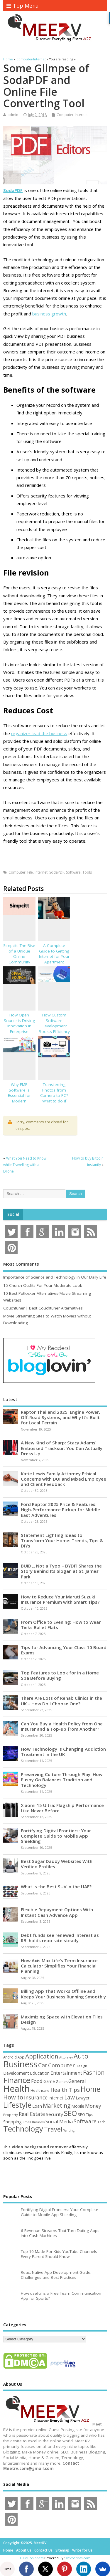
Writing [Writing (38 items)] (69, 2130)
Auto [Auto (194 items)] (81, 2055)
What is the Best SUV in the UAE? (56, 1886)
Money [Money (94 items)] (93, 2105)
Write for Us (82, 2550)
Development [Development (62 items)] (16, 2073)
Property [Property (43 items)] (10, 2114)
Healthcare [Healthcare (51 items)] (40, 2090)
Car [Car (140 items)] (42, 2065)
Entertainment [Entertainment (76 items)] (66, 2073)
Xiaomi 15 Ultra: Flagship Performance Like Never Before (62, 1807)
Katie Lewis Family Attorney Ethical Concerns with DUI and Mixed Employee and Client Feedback (63, 1479)
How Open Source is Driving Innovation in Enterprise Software (19, 1026)
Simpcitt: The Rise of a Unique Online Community (19, 954)
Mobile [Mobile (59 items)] (77, 2106)
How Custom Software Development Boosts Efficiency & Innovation (54, 1026)
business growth (49, 314)
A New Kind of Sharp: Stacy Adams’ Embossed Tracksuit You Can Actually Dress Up (61, 1448)
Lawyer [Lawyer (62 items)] (82, 2098)
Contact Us (43, 2550)
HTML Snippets (31, 2558)
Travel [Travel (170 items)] (53, 2129)
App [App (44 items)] (21, 2057)
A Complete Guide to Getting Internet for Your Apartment (54, 954)
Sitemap (62, 2550)
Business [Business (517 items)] (20, 2064)
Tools (87, 872)
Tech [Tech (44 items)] (101, 2121)
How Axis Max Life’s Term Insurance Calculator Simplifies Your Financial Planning (59, 1965)
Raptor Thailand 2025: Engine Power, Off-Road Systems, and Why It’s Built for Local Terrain (60, 1417)
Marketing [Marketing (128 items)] (56, 2105)
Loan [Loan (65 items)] (37, 2106)
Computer (17, 872)
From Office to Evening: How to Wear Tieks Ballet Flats (61, 1624)
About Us (23, 2550)
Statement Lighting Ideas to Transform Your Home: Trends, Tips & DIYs (62, 1540)
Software (73, 872)
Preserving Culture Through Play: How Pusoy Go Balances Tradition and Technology (61, 1779)
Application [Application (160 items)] (41, 2056)
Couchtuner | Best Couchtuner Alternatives (43, 1308)
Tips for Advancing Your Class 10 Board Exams (63, 1650)
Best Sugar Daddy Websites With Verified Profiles (56, 1863)
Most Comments (21, 1264)
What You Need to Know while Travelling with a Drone (24, 1165)
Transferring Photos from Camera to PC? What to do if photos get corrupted (54, 1098)
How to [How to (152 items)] (13, 2097)
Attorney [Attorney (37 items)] (66, 2057)
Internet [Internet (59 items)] (55, 2098)
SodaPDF (56, 872)
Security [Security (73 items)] (54, 2114)
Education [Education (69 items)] (40, 2073)
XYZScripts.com (78, 2558)
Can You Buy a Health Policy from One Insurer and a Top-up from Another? (62, 1726)
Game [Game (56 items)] (49, 2081)
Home (8, 2550)
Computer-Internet (72, 114)
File (30, 872)
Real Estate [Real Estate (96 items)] (32, 2114)
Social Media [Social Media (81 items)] (59, 2121)
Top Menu (22, 5)
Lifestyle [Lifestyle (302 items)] (17, 2105)
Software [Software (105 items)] (85, 2121)
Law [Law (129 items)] (69, 2097)
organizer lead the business (39, 733)
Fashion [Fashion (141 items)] (94, 2072)
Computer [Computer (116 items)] (61, 2065)
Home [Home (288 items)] (90, 2089)
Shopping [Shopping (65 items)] (12, 2121)
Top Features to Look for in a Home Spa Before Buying (60, 1675)
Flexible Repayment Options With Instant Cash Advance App (57, 1912)
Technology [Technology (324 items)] (23, 2129)
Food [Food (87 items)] (37, 2081)
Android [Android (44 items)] (10, 2057)
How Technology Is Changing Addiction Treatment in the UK (63, 1751)
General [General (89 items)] (77, 2081)
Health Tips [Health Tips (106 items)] (65, 2089)
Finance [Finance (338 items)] (16, 2080)
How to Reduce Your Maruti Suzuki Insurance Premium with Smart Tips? (60, 1599)
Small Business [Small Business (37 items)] (34, 2122)
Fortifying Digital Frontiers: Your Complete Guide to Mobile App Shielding (56, 1836)
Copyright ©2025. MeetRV (24, 2542)
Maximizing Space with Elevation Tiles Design (62, 2019)
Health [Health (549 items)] (16, 2088)
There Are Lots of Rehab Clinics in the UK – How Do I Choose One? (61, 1700)
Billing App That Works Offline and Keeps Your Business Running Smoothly (63, 1993)
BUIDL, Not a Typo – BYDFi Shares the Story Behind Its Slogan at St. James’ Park (61, 1571)
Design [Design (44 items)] (81, 2066)
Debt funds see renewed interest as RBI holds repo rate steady (60, 1937)
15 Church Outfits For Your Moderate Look (42, 1285)
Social (13, 1214)
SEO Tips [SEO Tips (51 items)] (85, 2114)
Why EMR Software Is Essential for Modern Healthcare (19, 1096)
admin (13, 114)
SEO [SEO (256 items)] (70, 2113)
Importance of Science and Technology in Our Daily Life (54, 1277)
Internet (41, 872)
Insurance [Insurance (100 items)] (36, 2097)
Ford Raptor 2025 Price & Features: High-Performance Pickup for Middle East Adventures (60, 1509)
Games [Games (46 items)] (61, 2081)
